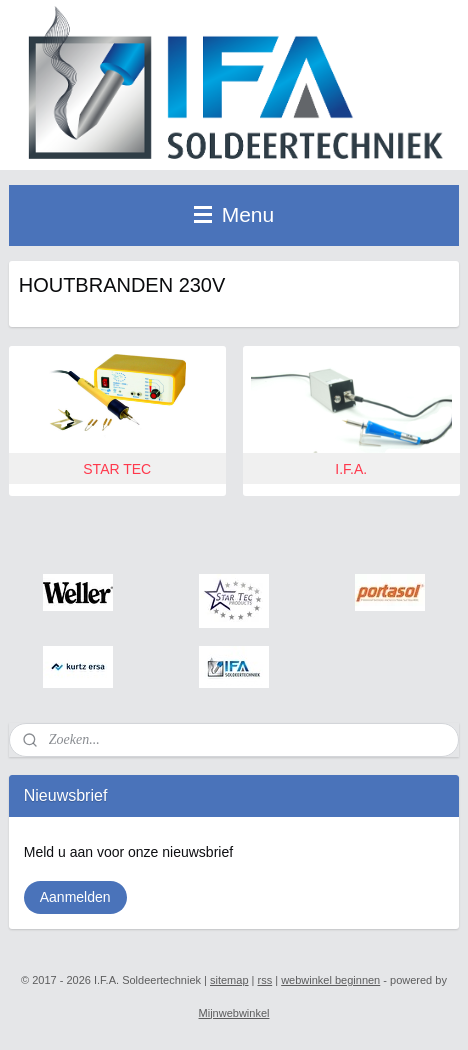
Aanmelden (75, 897)
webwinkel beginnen (330, 980)
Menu (234, 214)
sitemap (229, 980)
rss (265, 980)
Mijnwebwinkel (234, 1013)
